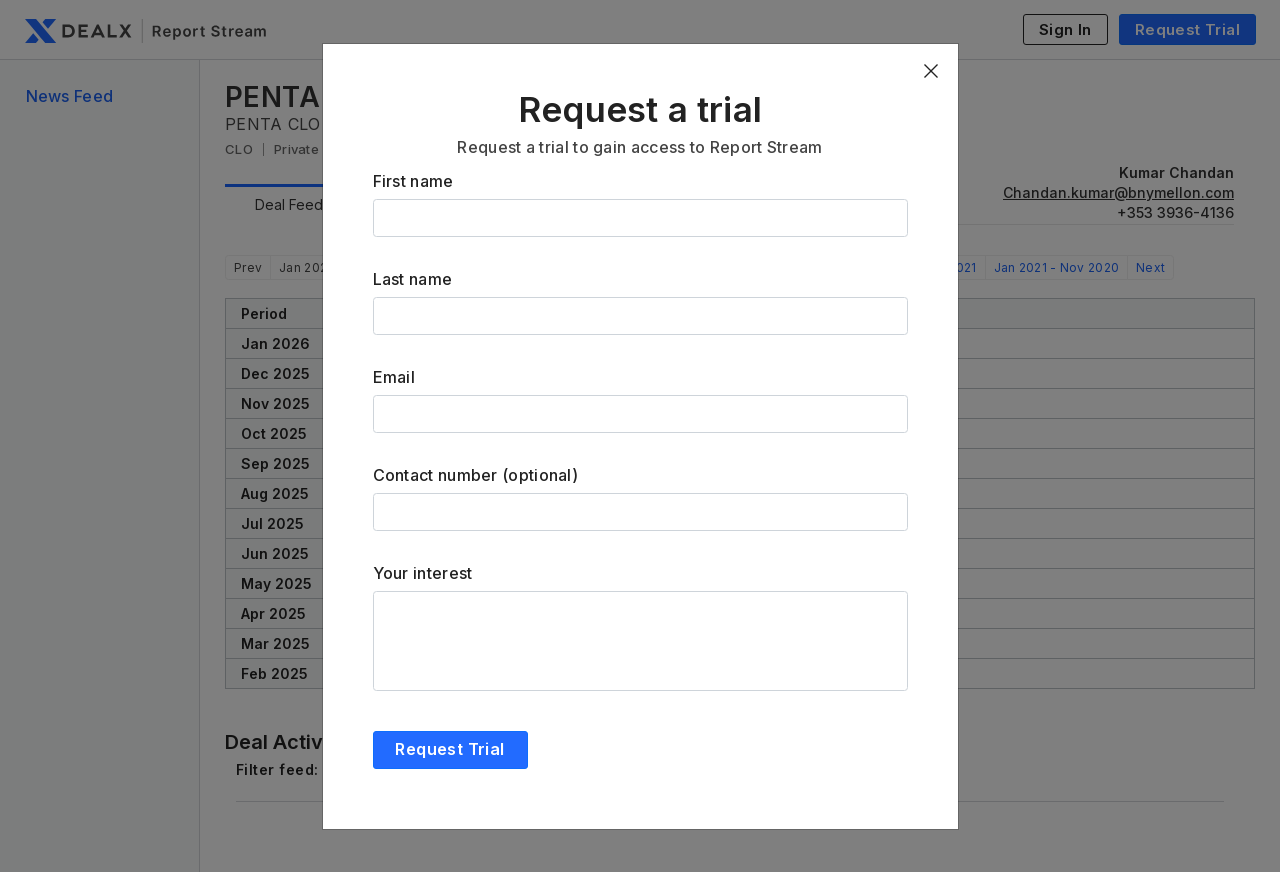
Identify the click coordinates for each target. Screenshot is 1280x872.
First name (413, 181)
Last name (413, 279)
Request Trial (449, 749)
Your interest (423, 573)
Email (394, 377)
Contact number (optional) (476, 475)
